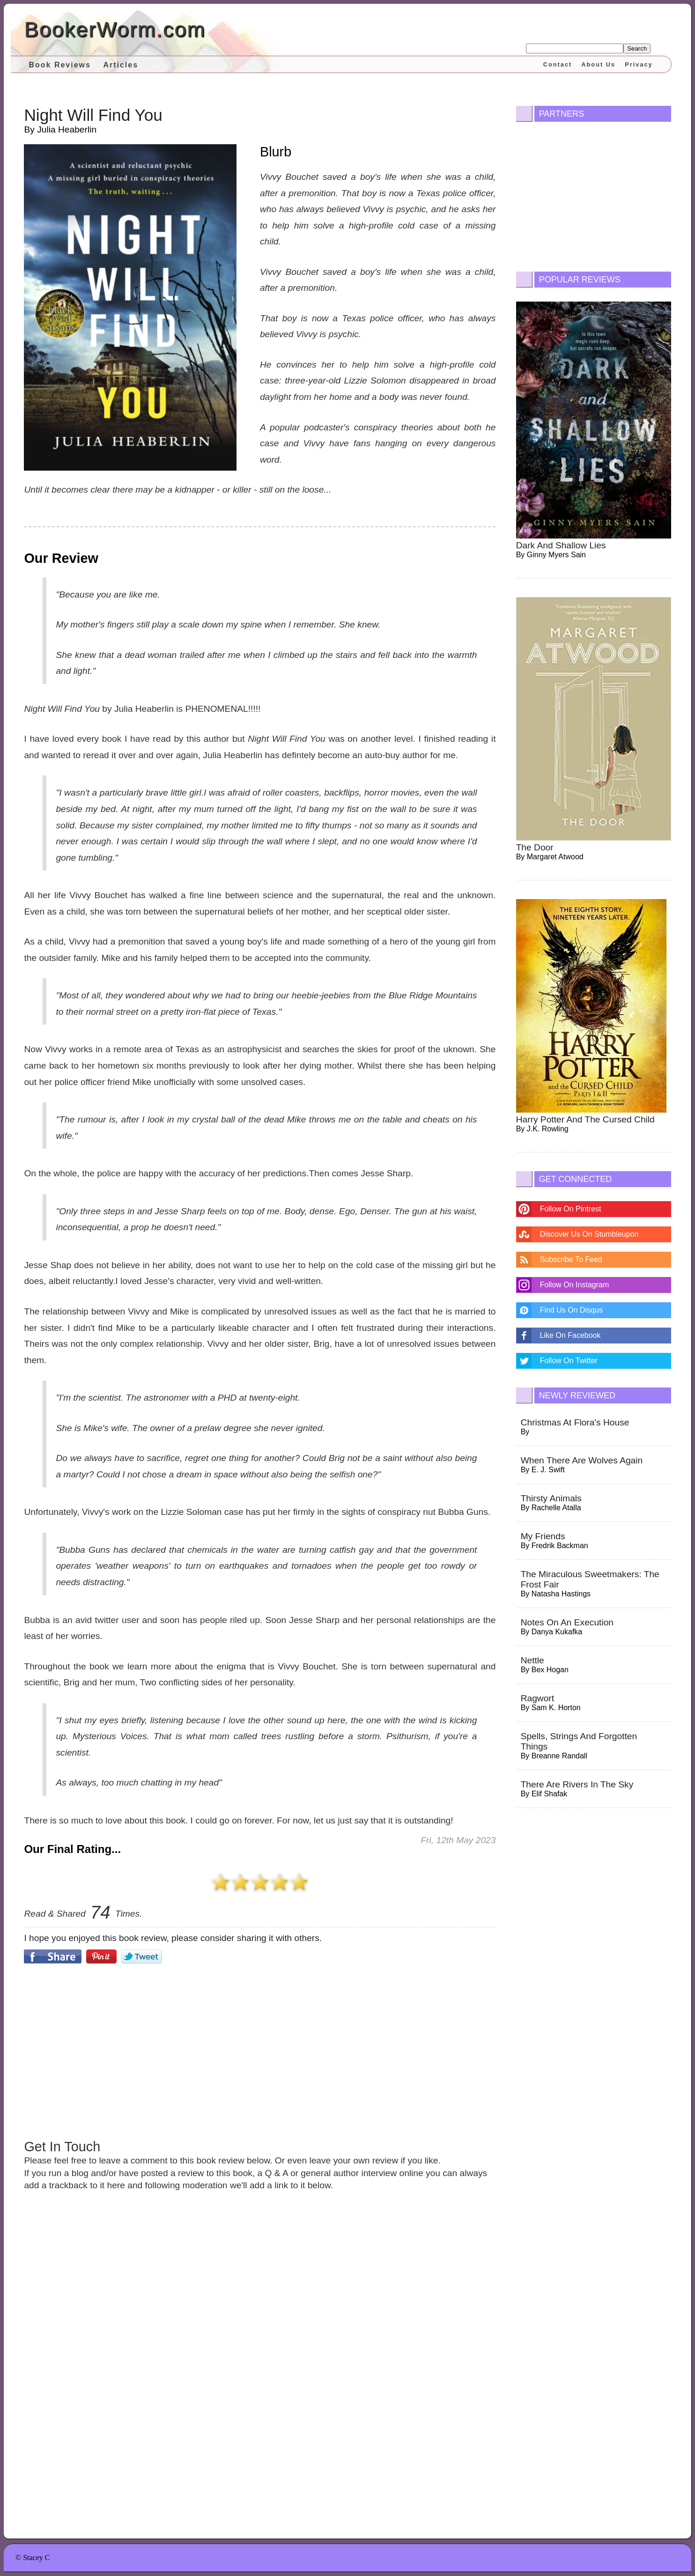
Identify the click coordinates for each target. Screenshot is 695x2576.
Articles (120, 65)
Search (637, 48)
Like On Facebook (570, 1335)
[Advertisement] (259, 2050)
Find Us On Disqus (571, 1310)
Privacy (639, 64)
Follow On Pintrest (570, 1209)
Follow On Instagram (574, 1285)
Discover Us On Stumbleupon (589, 1234)
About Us (598, 64)
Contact (557, 64)
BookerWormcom (114, 29)
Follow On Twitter (569, 1361)
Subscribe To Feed (571, 1259)
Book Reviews (59, 65)
